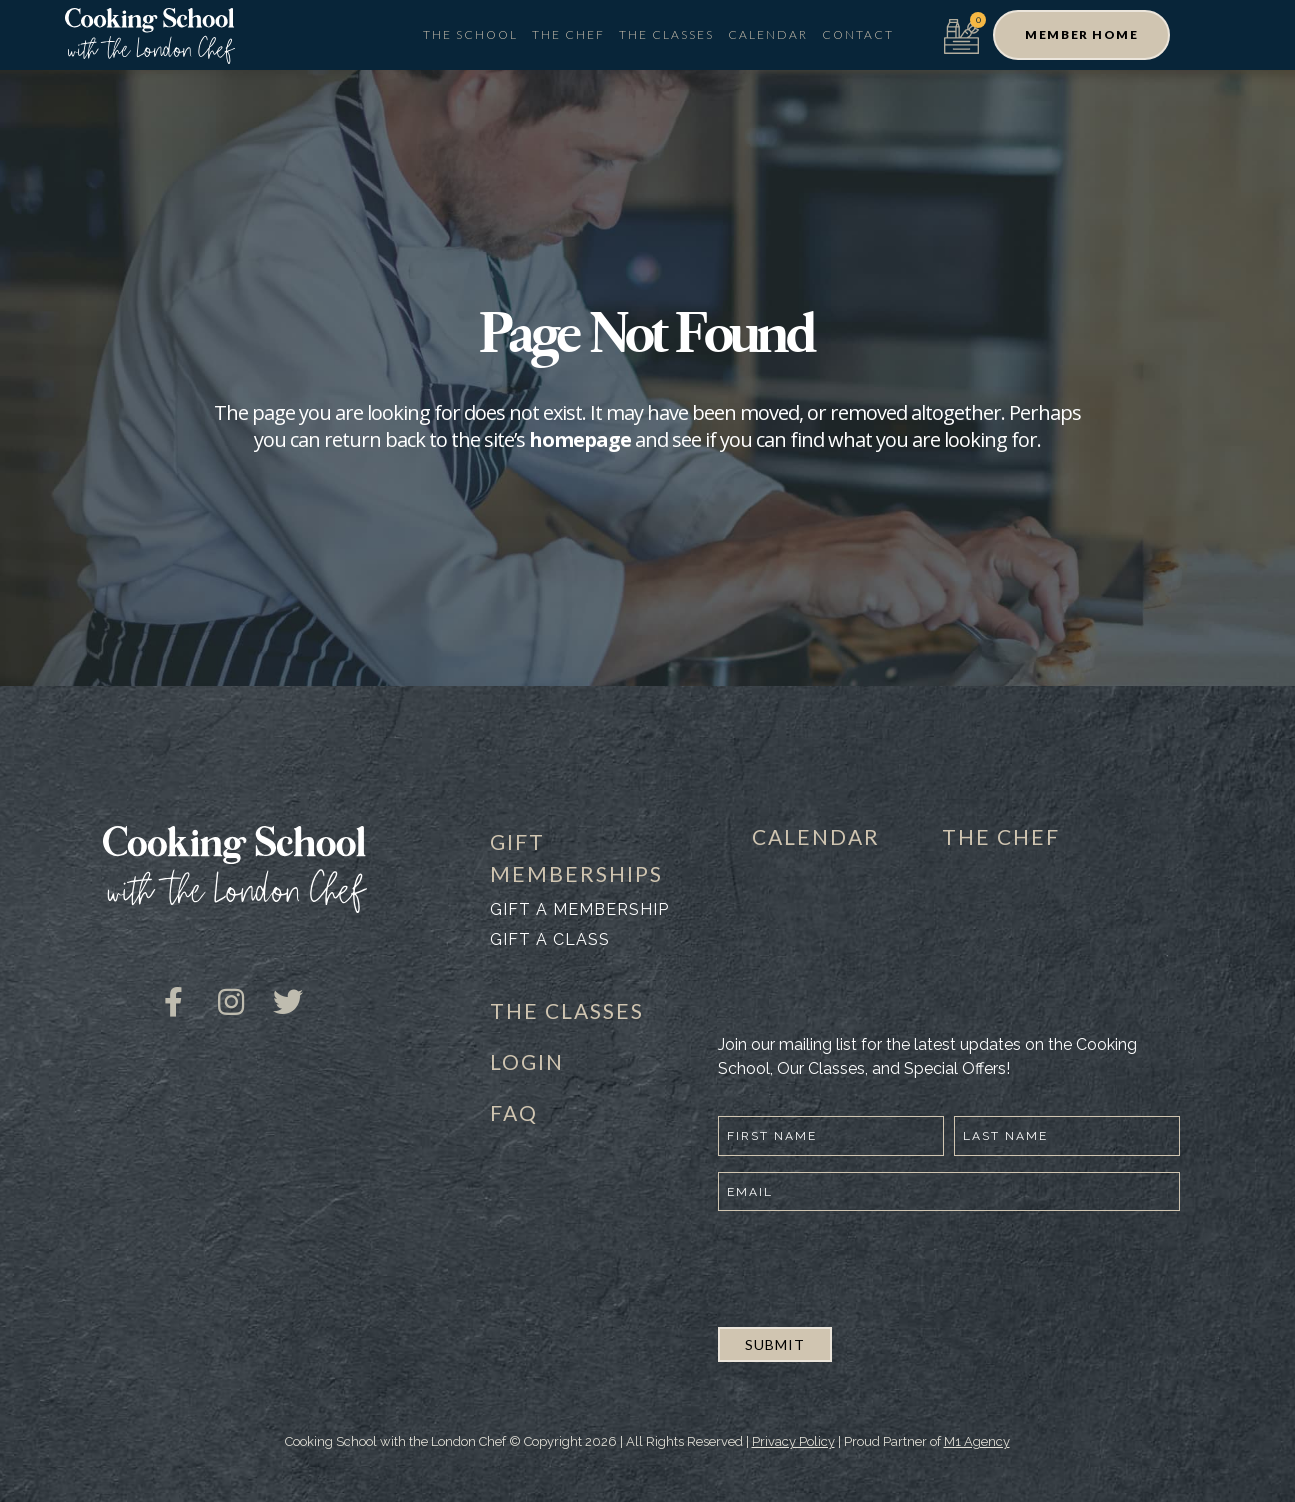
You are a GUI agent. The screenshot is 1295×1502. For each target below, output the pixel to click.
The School (470, 34)
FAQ (514, 1112)
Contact (858, 34)
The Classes (666, 34)
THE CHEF (1001, 836)
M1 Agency (977, 1441)
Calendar (768, 34)
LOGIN (527, 1061)
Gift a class (550, 939)
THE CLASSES (567, 1010)
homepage (580, 439)
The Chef (568, 34)
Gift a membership (579, 909)
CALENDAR (816, 836)
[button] (1081, 35)
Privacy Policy (793, 1441)
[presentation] (870, 1266)
